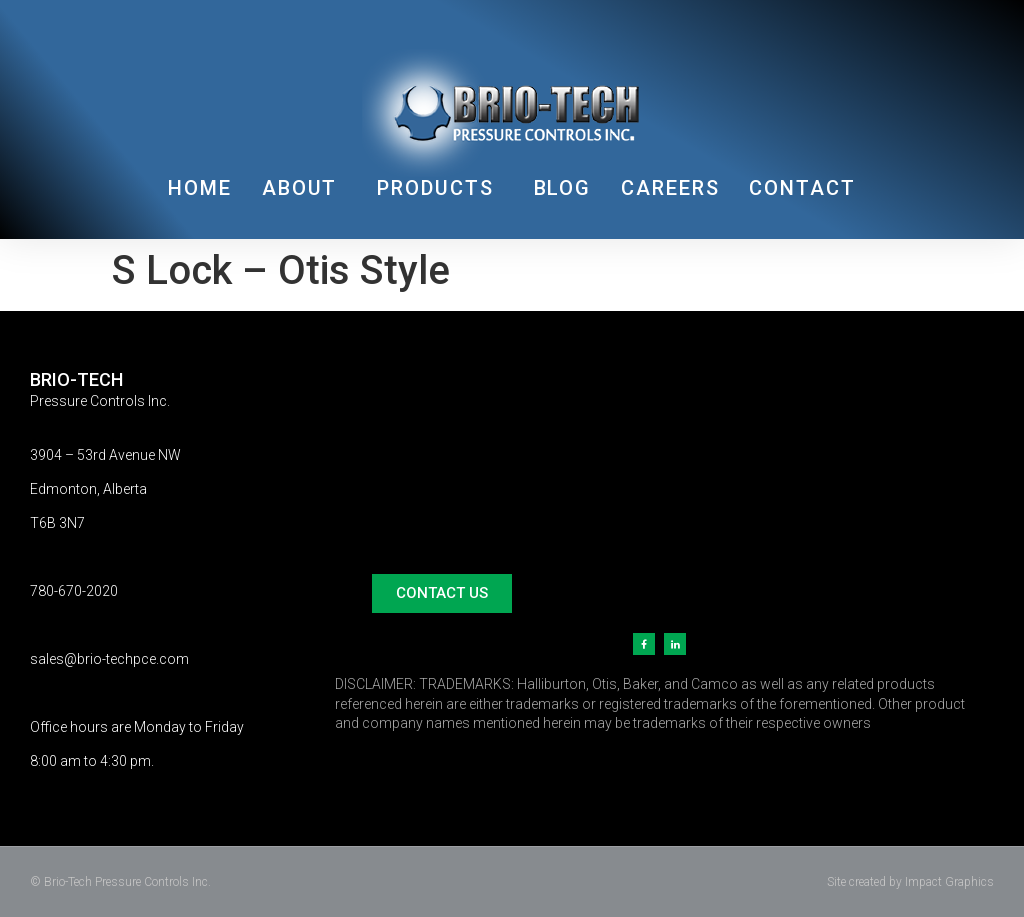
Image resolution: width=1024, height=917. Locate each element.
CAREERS (670, 188)
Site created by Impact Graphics (910, 882)
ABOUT (305, 188)
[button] (442, 593)
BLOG (563, 188)
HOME (200, 188)
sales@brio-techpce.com (109, 659)
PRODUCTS (440, 188)
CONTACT (802, 188)
